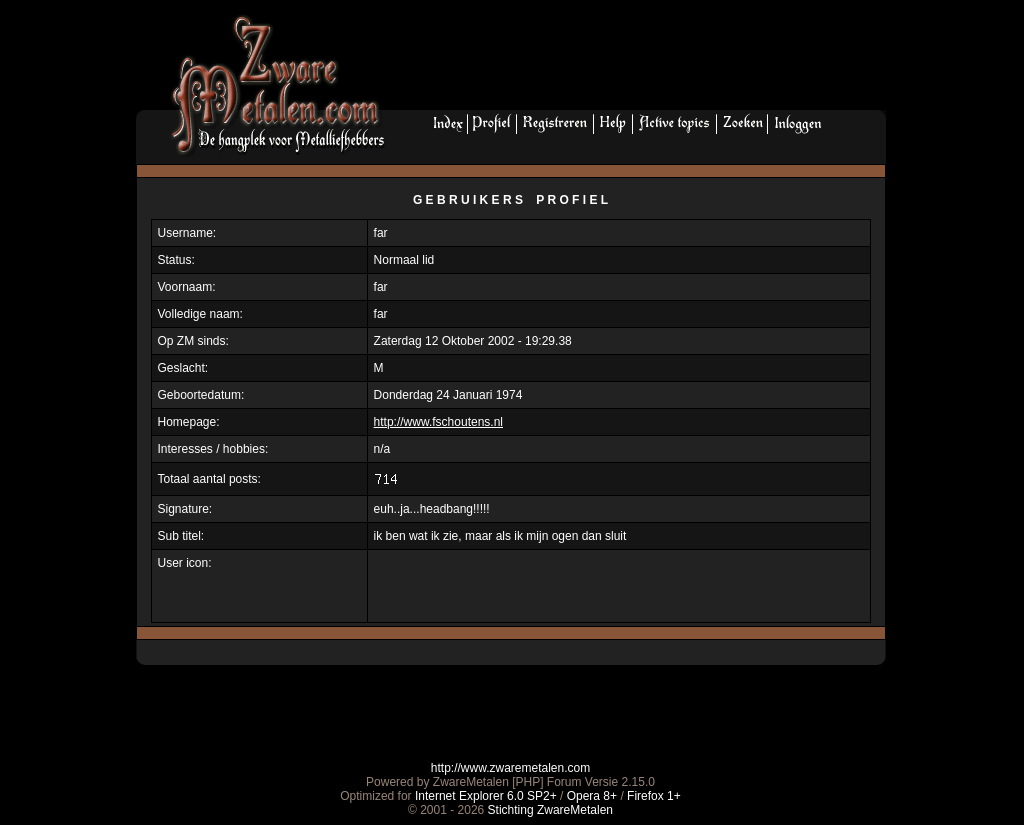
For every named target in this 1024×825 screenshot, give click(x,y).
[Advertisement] (643, 61)
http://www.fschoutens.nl (438, 422)
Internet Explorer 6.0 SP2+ (486, 796)
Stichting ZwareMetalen (550, 810)
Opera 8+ (592, 796)
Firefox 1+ (654, 796)
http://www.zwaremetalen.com (510, 768)
